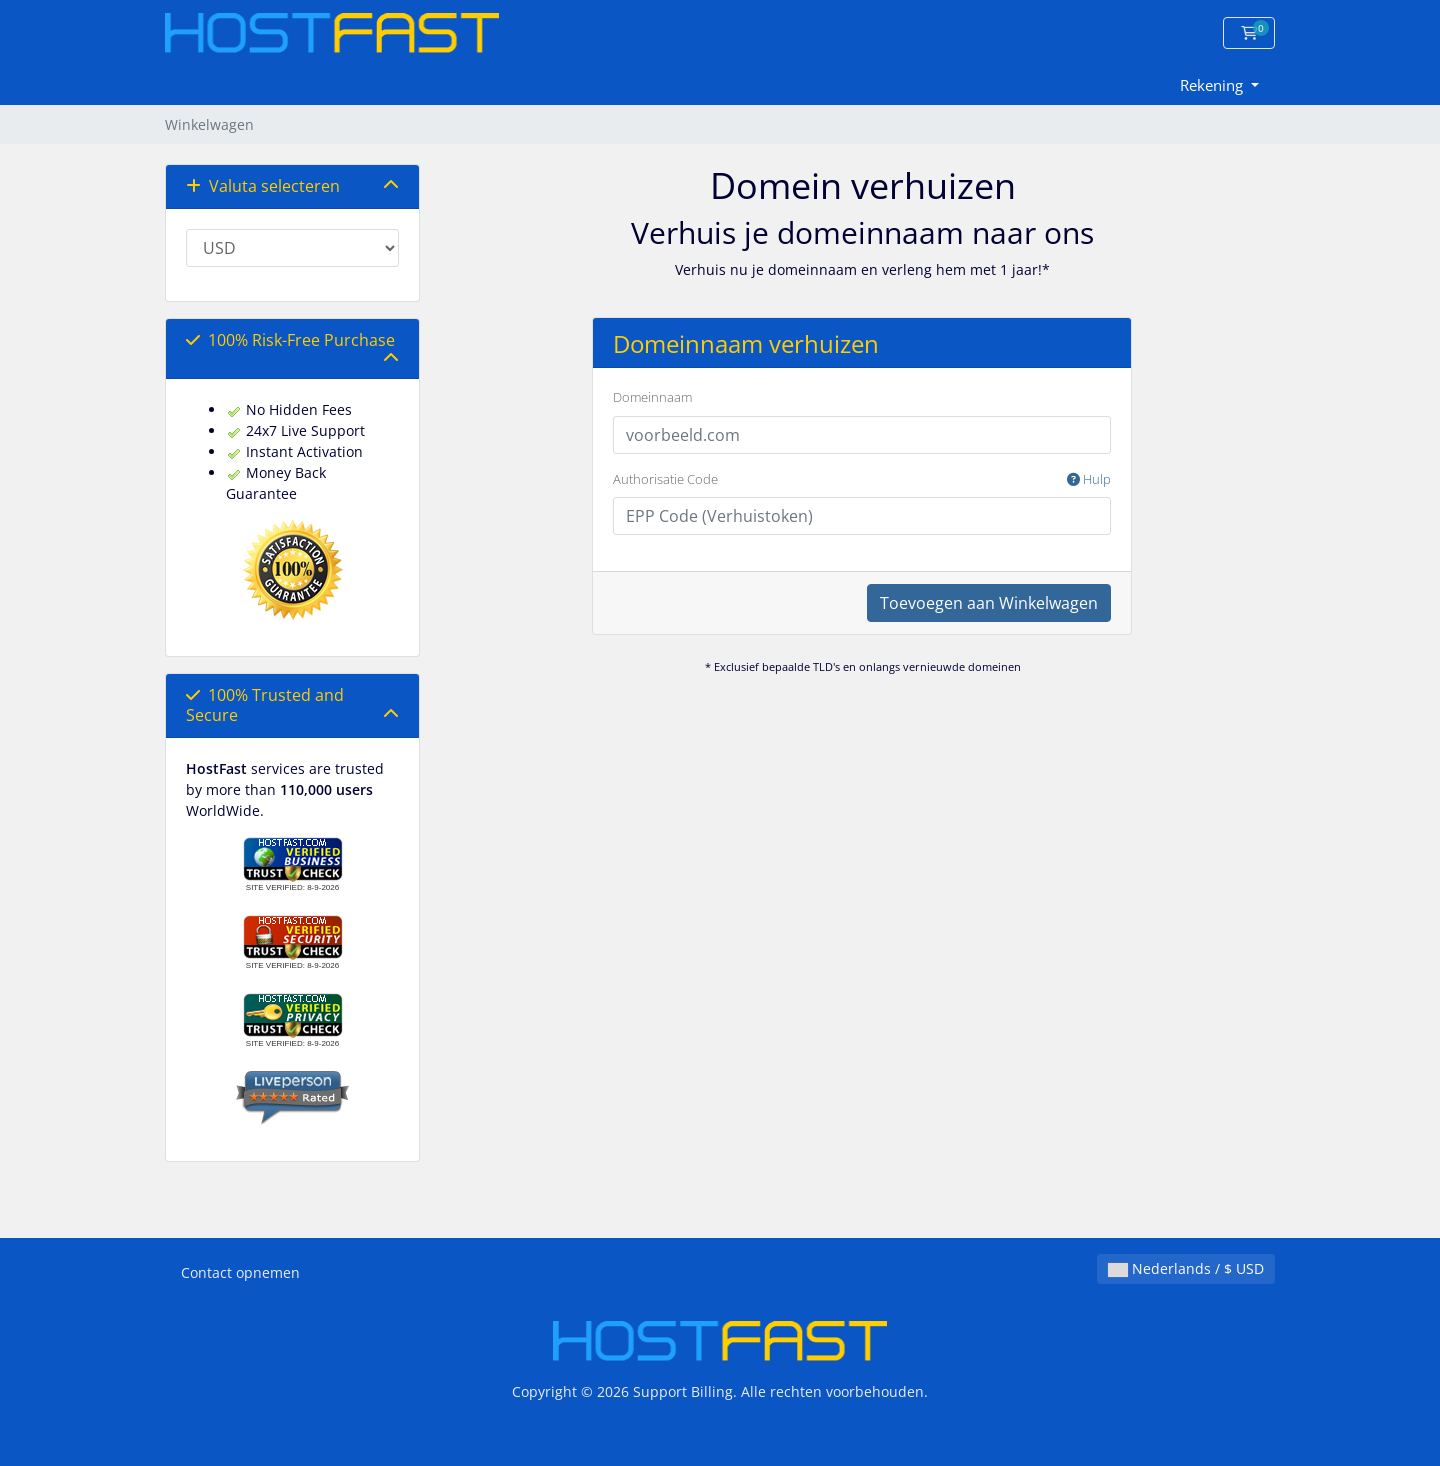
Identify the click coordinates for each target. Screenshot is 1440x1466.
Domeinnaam (652, 397)
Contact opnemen (240, 1272)
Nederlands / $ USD (1186, 1268)
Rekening (1213, 85)
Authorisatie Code (862, 480)
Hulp (1089, 479)
